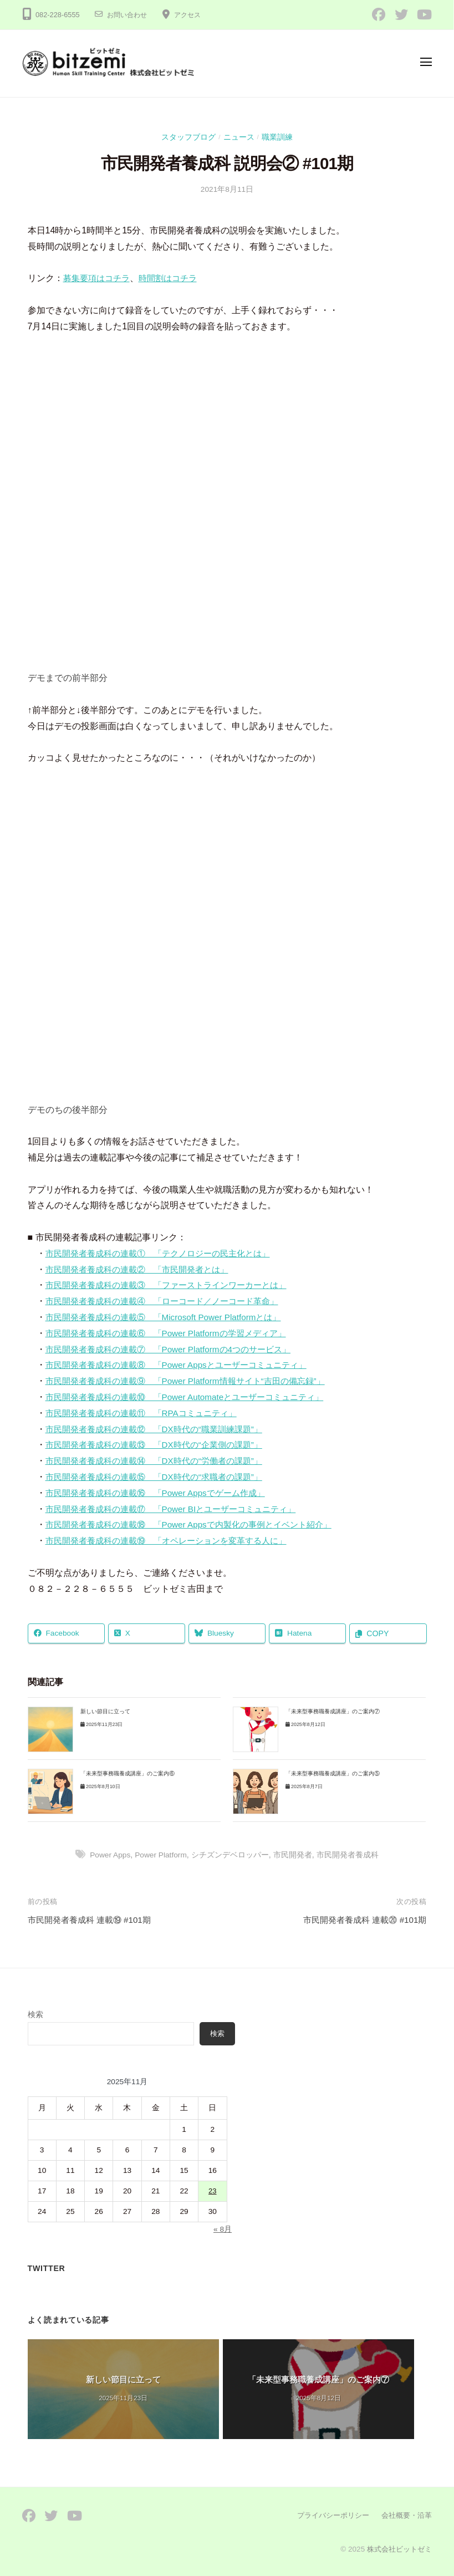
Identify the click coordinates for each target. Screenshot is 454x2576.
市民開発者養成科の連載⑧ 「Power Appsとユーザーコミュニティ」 (184, 1365)
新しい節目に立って (105, 1712)
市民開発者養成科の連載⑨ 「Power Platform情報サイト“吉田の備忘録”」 (194, 1381)
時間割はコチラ (174, 278)
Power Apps (109, 1855)
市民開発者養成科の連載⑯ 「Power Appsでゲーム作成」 (162, 1493)
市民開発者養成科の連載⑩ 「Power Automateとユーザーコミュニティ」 (193, 1397)
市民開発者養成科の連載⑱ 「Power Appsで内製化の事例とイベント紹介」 (197, 1524)
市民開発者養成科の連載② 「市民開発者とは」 (143, 1269)
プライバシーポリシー (326, 2515)
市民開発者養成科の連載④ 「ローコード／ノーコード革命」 (169, 1301)
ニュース (238, 137)
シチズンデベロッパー (232, 1855)
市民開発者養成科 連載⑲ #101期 (93, 1920)
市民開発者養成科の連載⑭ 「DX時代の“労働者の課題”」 (161, 1460)
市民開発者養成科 (350, 1855)
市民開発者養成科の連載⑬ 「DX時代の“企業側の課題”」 (161, 1444)
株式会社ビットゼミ (397, 2549)
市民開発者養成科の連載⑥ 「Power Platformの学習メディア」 (173, 1333)
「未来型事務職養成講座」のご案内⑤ (332, 1773)
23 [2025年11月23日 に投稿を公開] (212, 2191)
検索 (35, 2014)
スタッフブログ (188, 137)
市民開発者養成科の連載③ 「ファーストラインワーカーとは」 (174, 1285)
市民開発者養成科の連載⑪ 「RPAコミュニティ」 (147, 1413)
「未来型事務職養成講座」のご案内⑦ (332, 1712)
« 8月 (222, 2228)
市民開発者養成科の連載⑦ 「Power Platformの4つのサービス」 (175, 1349)
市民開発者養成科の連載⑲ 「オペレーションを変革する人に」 (174, 1540)
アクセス (191, 15)
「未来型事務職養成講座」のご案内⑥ (127, 1773)
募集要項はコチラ (98, 278)
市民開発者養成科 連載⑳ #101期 (360, 1920)
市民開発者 (295, 1855)
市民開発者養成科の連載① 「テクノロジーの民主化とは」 (165, 1253)
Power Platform (162, 1855)
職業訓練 (277, 137)
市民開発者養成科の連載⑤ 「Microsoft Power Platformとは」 (170, 1317)
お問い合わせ (128, 15)
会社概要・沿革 (405, 2515)
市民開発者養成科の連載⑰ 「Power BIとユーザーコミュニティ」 (178, 1509)
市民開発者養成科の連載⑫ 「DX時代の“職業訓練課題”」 (161, 1429)
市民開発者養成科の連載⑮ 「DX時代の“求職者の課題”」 (161, 1477)
